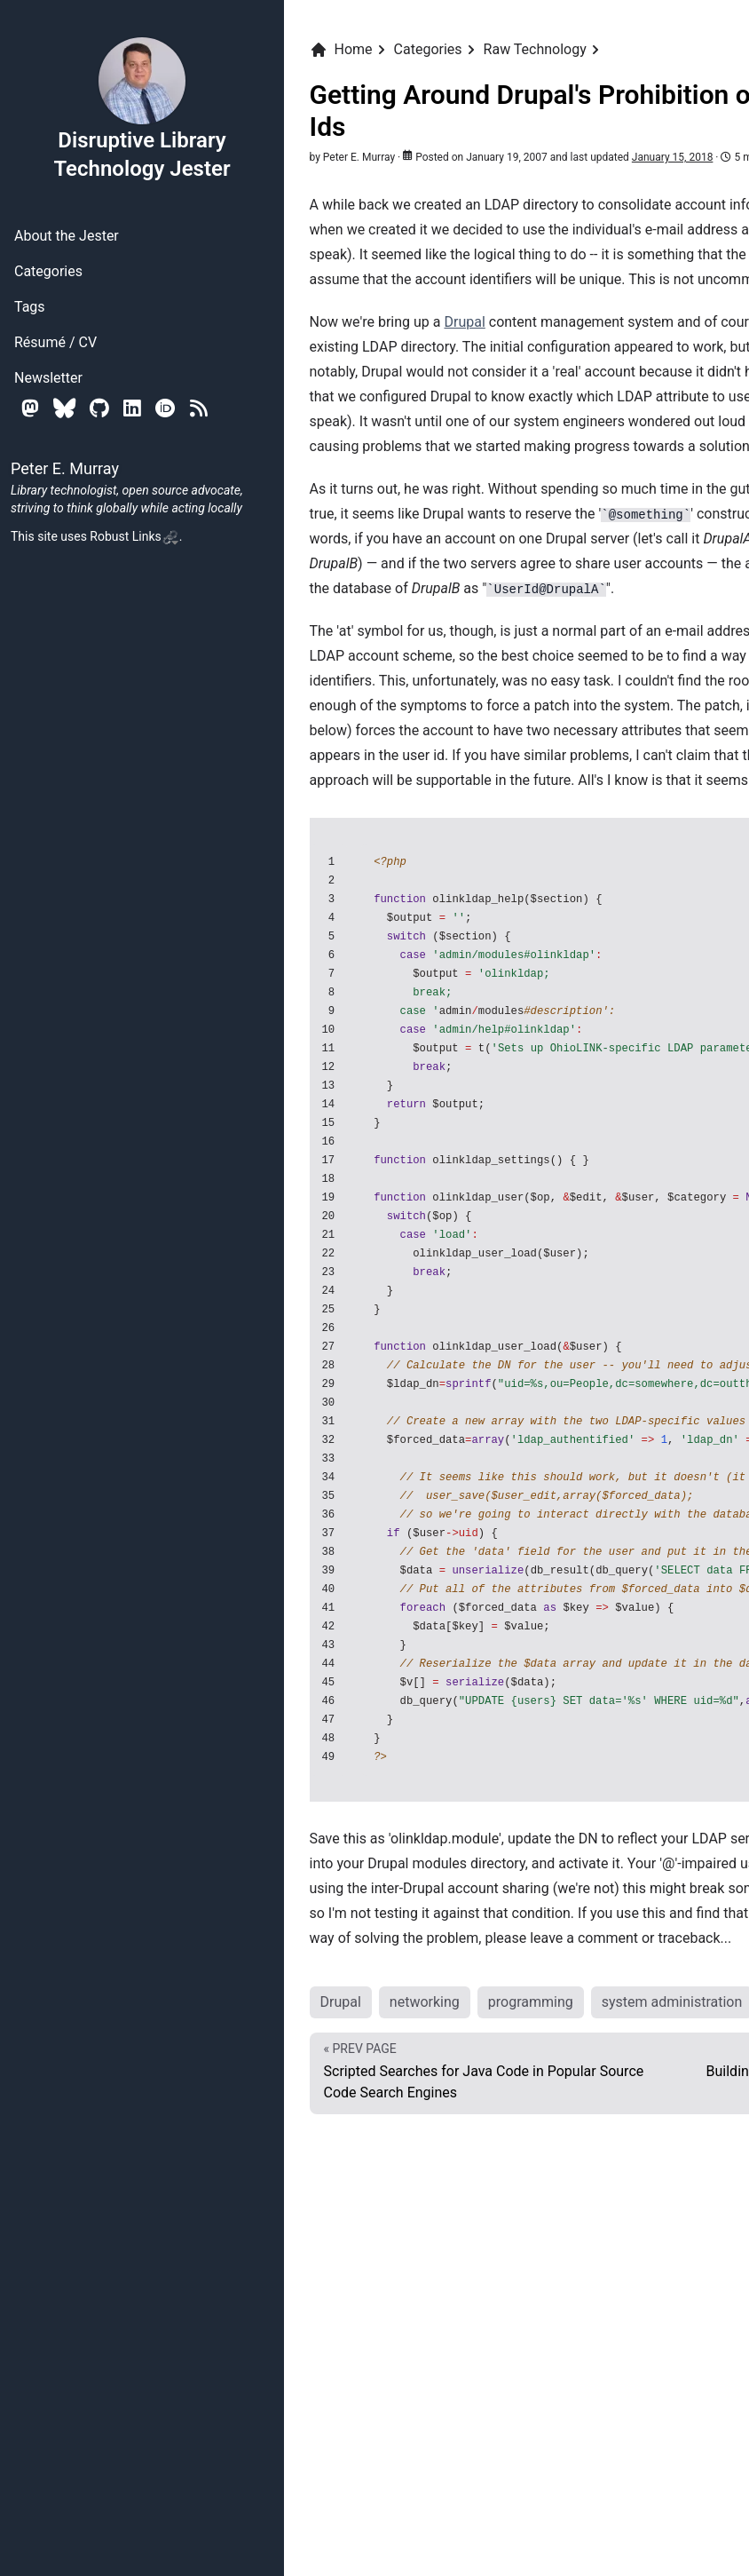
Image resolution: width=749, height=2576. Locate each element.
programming (530, 2001)
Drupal (464, 321)
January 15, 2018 (673, 157)
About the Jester (66, 235)
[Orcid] (165, 408)
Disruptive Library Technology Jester (141, 108)
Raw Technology (535, 49)
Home (341, 50)
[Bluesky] (64, 408)
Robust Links (134, 536)
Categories (48, 271)
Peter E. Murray (359, 157)
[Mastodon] (30, 408)
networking (425, 2001)
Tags (29, 306)
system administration (672, 2001)
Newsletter (48, 377)
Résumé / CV (55, 342)
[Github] (99, 408)
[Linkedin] (132, 408)
